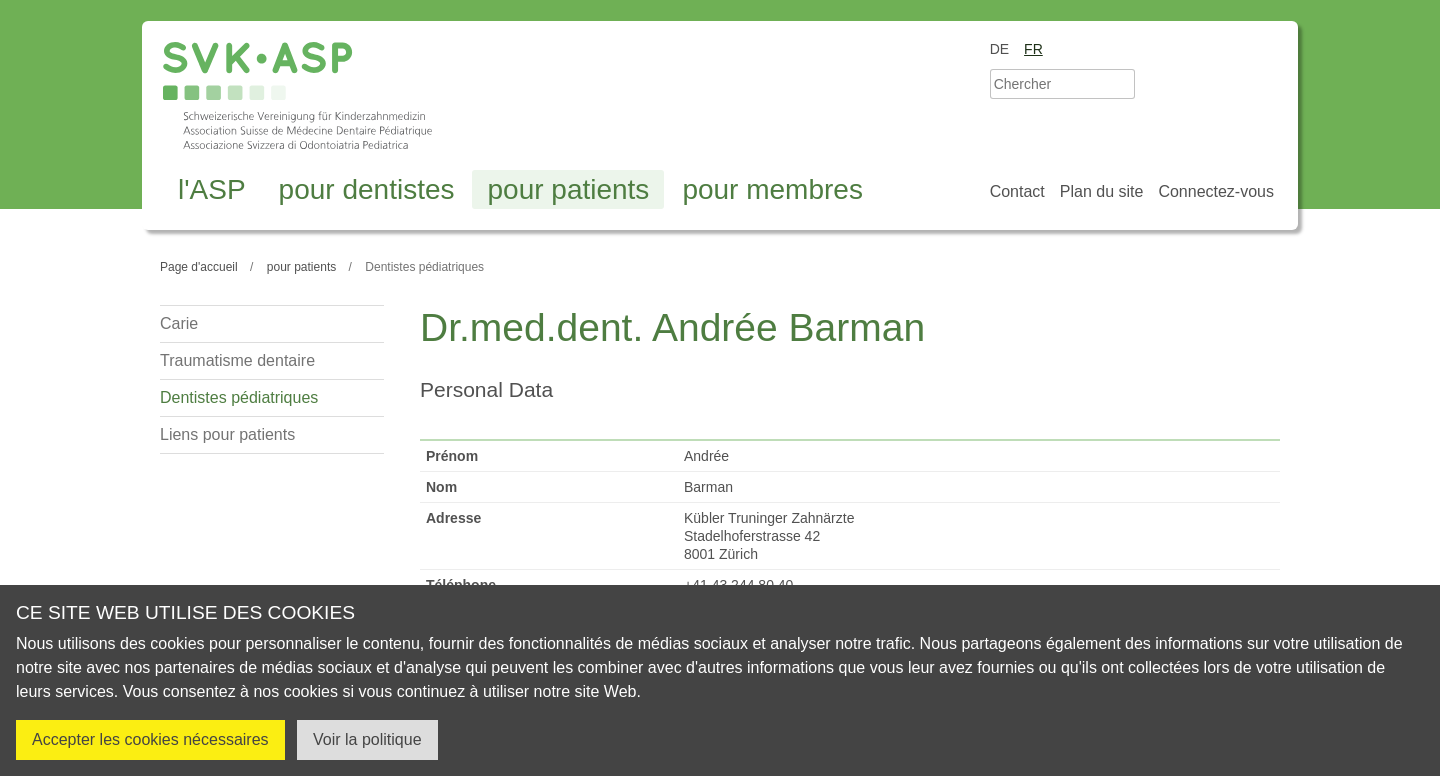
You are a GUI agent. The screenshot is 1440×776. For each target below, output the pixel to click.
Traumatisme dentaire (237, 360)
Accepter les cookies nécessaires (150, 739)
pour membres (772, 189)
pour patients (568, 189)
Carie (179, 323)
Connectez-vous (1216, 191)
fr (1033, 49)
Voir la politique (367, 739)
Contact (1017, 191)
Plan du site (1102, 191)
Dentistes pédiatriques (239, 397)
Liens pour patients (227, 434)
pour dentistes (367, 189)
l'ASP (212, 189)
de (999, 49)
